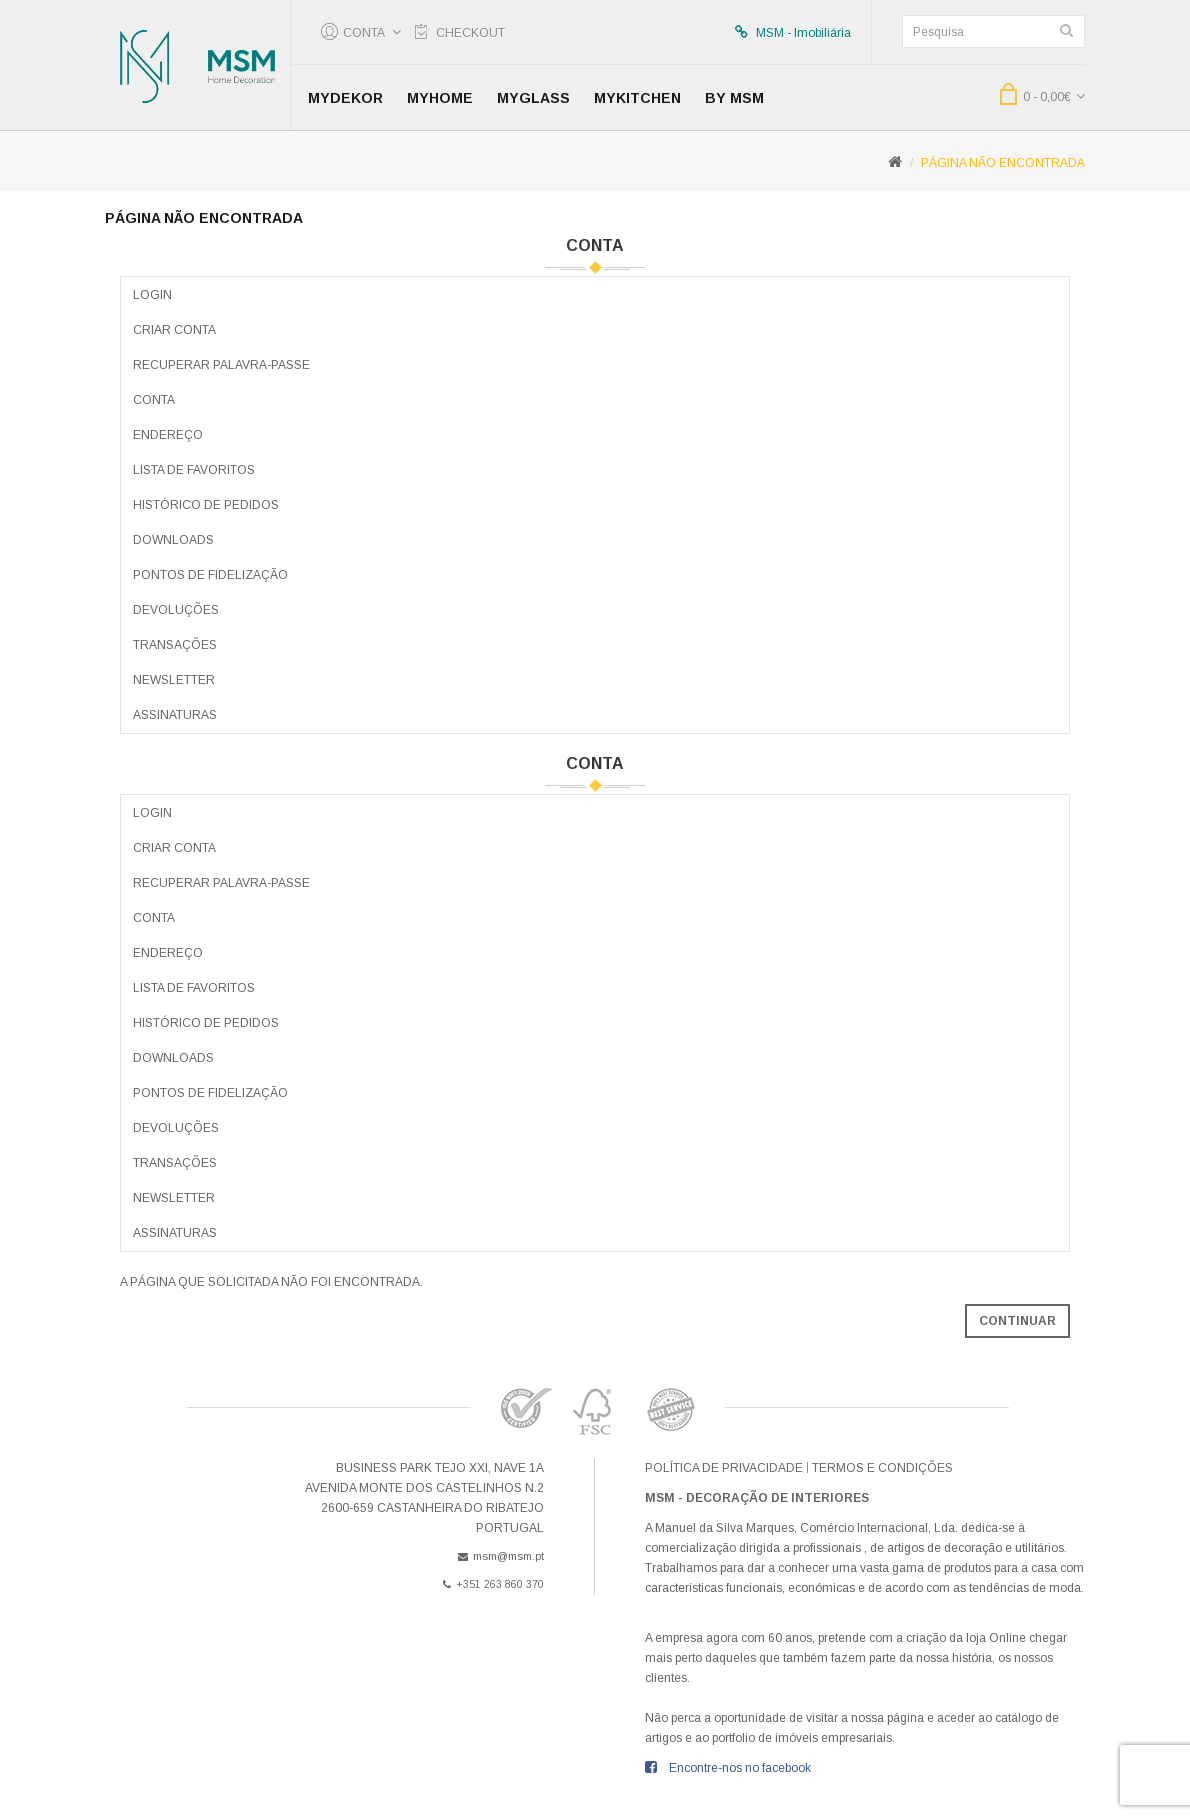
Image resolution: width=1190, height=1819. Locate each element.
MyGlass (533, 98)
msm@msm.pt (501, 1556)
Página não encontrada (1003, 163)
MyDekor (345, 98)
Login (152, 295)
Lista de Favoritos (194, 470)
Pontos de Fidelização (210, 575)
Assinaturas (175, 715)
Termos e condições (882, 1468)
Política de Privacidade (724, 1468)
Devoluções (176, 610)
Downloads (173, 540)
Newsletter (174, 680)
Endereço (168, 435)
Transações (175, 645)
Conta (154, 400)
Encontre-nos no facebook (740, 1768)
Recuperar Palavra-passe (221, 365)
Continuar (1017, 1321)
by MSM (734, 98)
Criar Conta (174, 330)
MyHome (440, 98)
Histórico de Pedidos (206, 505)
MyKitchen (637, 98)
